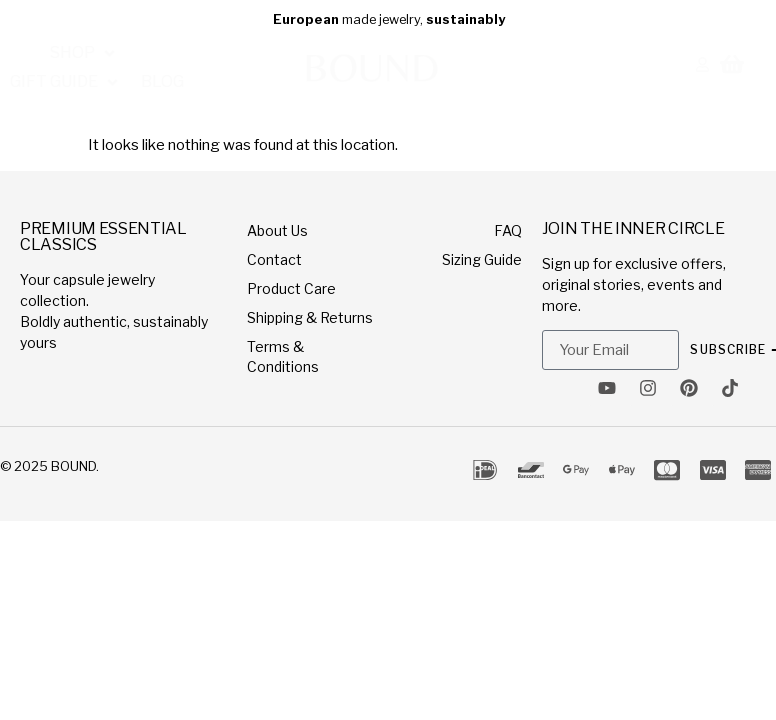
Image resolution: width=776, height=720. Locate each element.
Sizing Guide (482, 259)
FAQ (508, 230)
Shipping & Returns (310, 317)
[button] (59, 50)
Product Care (291, 288)
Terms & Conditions (283, 356)
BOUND (73, 466)
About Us (277, 230)
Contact (274, 259)
